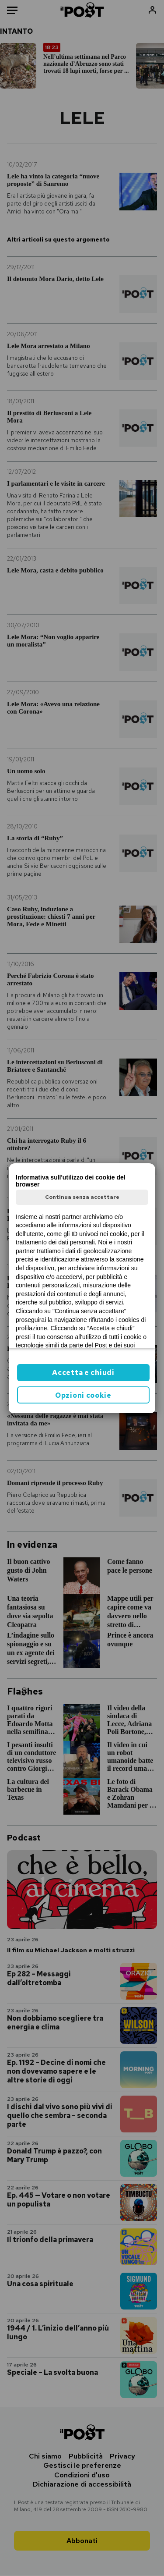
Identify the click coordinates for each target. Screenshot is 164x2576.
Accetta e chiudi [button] (83, 1372)
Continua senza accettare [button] (82, 1197)
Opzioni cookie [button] (83, 1395)
